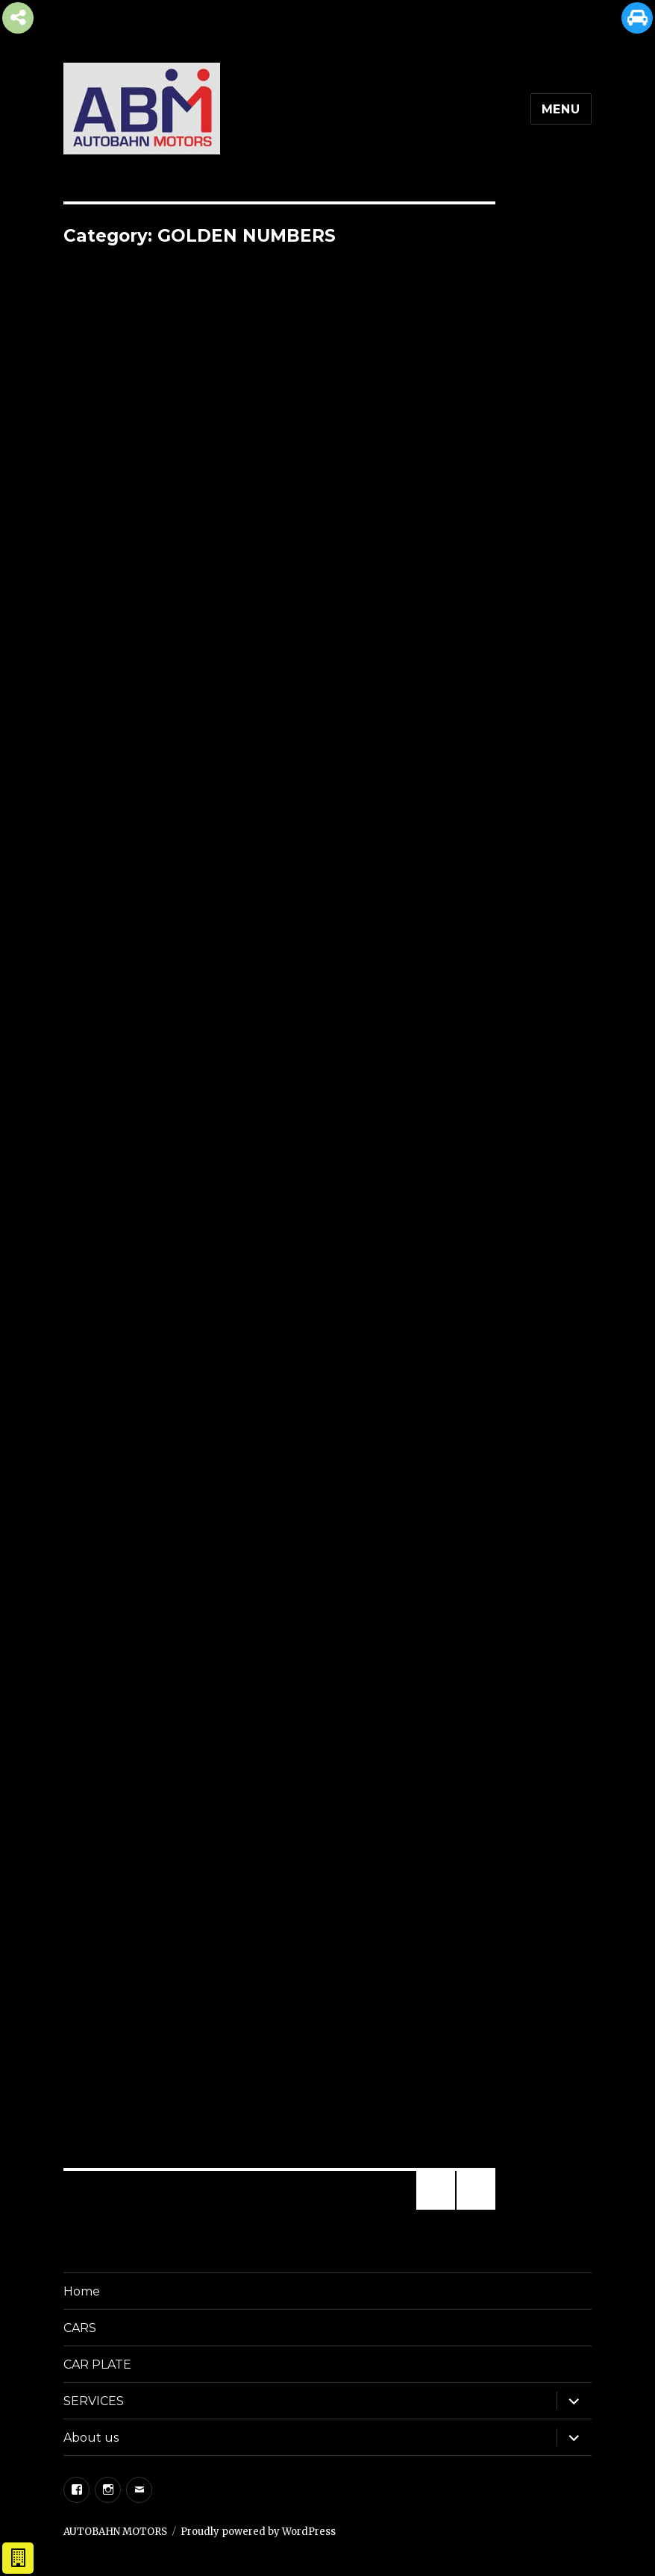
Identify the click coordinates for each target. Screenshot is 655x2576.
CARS (79, 2328)
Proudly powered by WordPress (258, 2531)
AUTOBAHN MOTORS (115, 2531)
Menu (561, 109)
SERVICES (93, 2401)
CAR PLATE (97, 2364)
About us (91, 2438)
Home (81, 2291)
